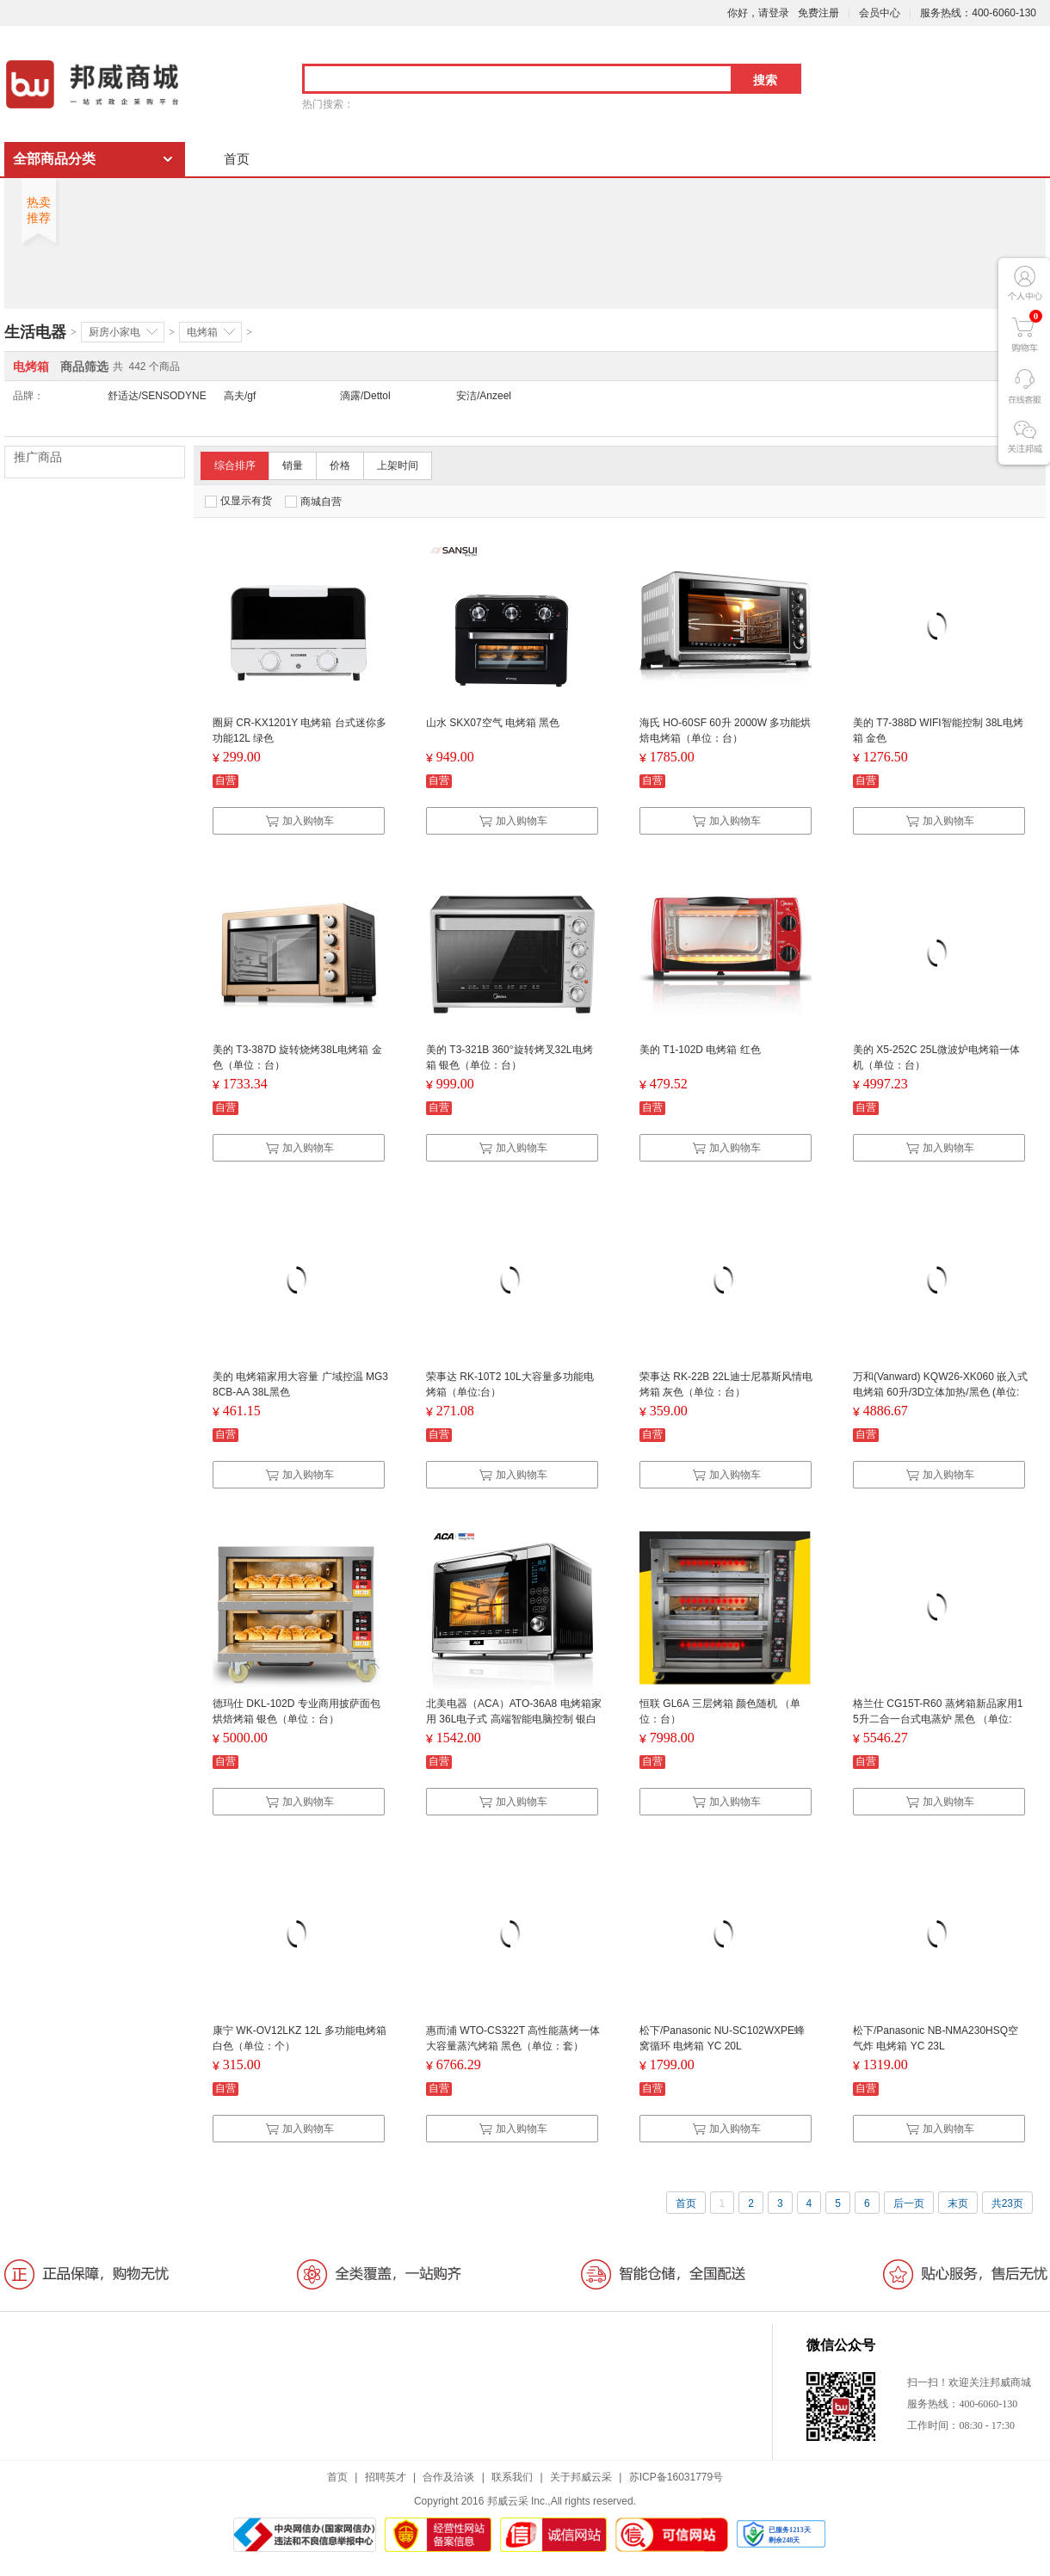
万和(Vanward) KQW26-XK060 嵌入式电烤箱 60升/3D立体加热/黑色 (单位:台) (940, 1392)
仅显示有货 (238, 501)
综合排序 (235, 465)
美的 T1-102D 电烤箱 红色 (700, 1050)
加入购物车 (299, 820)
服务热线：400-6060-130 (978, 13)
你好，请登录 (758, 13)
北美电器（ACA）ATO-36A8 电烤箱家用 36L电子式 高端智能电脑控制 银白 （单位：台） (514, 1719)
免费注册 (818, 13)
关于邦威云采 (581, 2477)
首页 (237, 158)
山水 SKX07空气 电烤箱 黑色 (492, 723)
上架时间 (397, 465)
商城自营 (313, 502)
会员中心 (879, 13)
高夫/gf (240, 396)
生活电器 (35, 332)
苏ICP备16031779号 (676, 2477)
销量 (292, 465)
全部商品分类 (54, 158)
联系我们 (512, 2477)
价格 (340, 465)
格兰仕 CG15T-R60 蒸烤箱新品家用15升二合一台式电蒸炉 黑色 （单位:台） (937, 1719)
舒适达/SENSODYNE (157, 396)
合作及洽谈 (448, 2477)
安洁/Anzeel (483, 396)
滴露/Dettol (365, 396)
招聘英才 (385, 2477)
